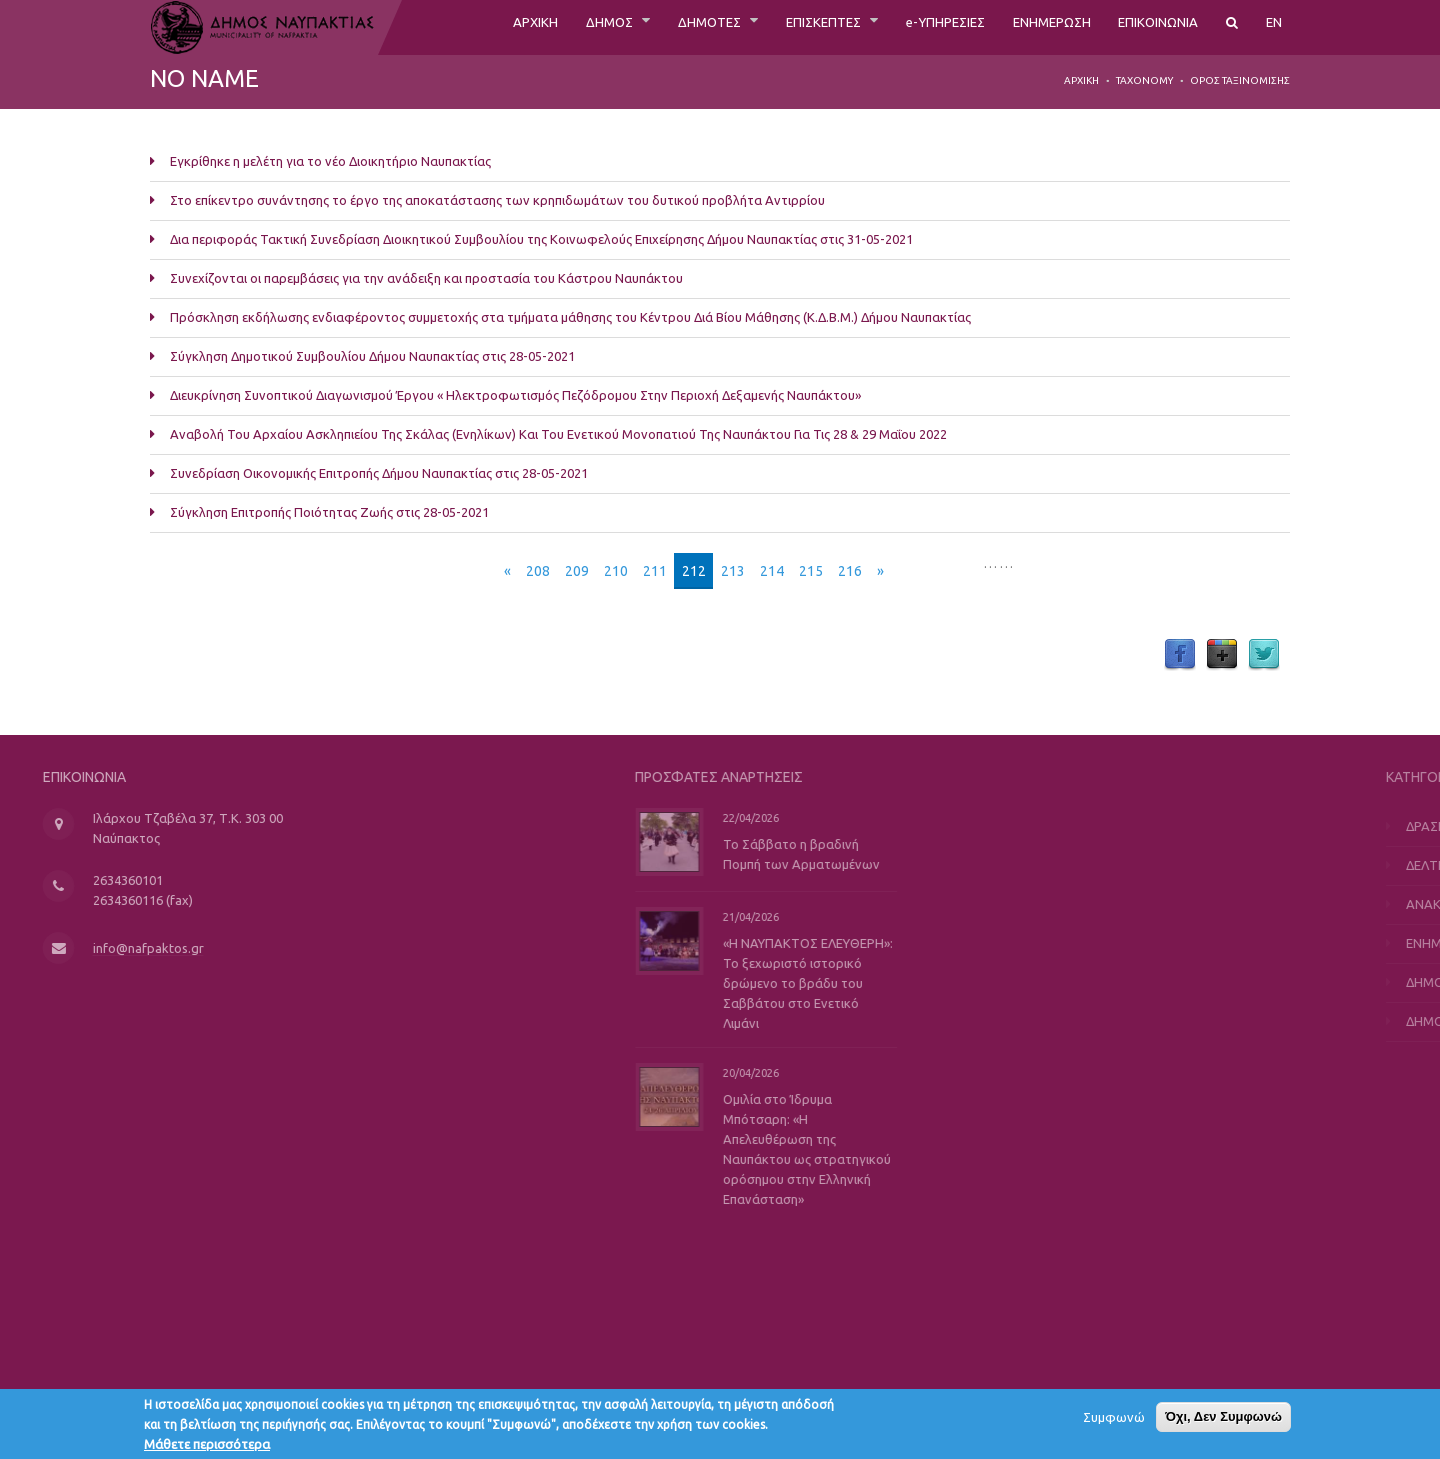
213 (733, 571)
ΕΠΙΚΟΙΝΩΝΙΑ (1146, 27)
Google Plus (1222, 655)
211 (655, 571)
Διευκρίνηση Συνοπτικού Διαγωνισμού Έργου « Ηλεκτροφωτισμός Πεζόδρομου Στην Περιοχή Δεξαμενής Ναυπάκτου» (515, 395)
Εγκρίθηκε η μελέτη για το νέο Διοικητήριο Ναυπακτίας (330, 161)
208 (538, 571)
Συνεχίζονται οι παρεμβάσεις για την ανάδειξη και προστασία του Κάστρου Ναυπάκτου (426, 278)
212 (694, 571)
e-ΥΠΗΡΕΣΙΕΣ (899, 27)
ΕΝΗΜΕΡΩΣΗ (1022, 27)
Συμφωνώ (1114, 1420)
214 (772, 571)
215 (811, 571)
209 (577, 571)
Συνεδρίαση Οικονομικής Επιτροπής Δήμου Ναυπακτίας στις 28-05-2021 (379, 473)
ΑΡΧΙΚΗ (437, 27)
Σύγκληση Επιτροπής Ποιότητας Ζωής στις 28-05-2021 (329, 512)
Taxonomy (1144, 80)
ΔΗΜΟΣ (521, 27)
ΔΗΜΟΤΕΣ (632, 27)
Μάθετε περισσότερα (207, 1447)
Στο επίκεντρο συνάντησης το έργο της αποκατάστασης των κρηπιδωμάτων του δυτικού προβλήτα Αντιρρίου (497, 200)
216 (850, 571)
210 (616, 571)
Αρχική (1081, 80)
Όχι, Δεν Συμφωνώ (1223, 1419)
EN (1273, 27)
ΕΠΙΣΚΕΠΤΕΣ (762, 27)
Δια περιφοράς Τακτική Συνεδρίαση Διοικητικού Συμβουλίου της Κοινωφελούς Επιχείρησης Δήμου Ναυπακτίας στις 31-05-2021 (541, 239)
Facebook (1180, 655)
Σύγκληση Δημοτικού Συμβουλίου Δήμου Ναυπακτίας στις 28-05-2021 (372, 356)
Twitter (1264, 655)
